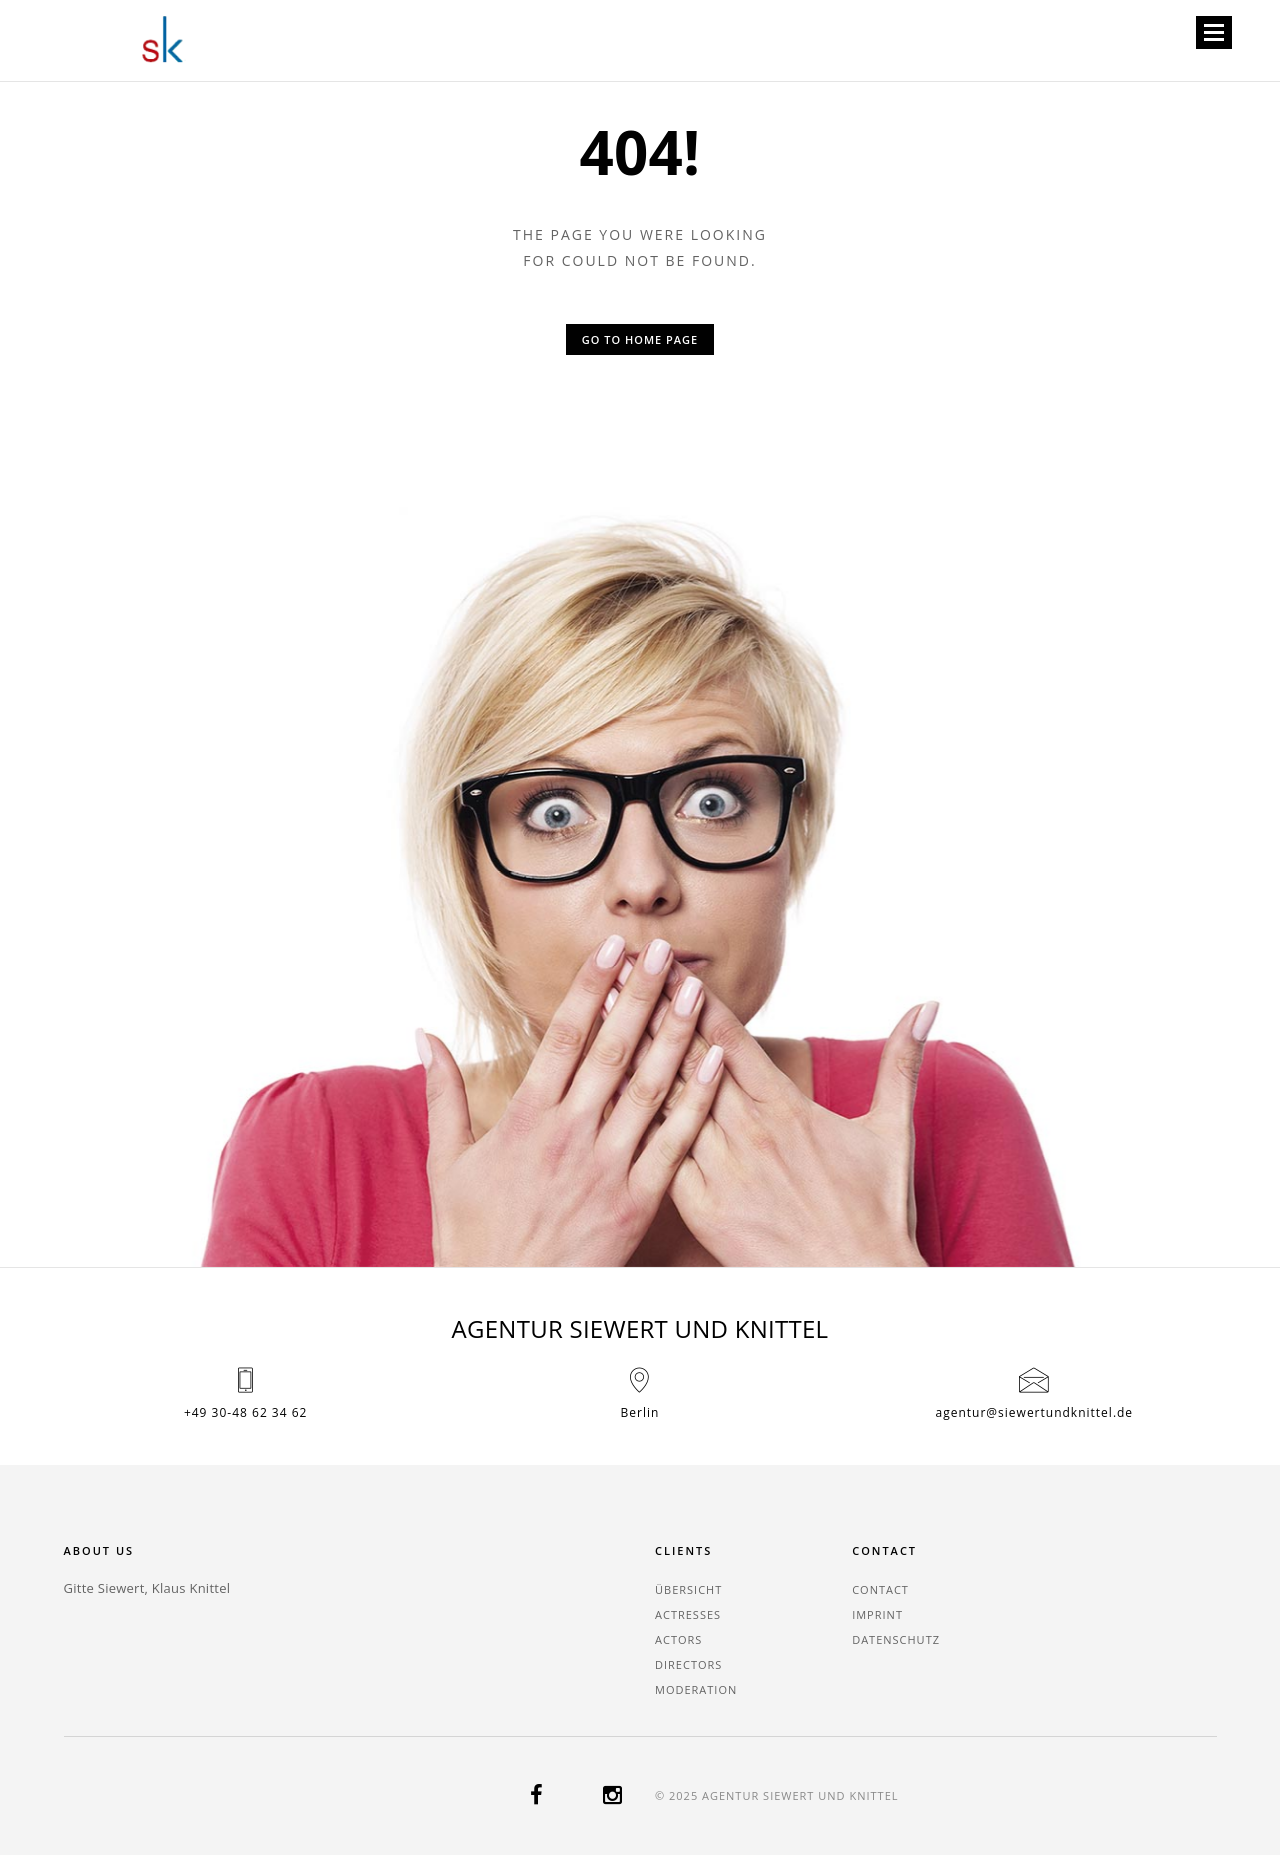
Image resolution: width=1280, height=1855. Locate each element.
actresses (688, 1614)
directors (688, 1664)
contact (880, 1589)
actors (678, 1639)
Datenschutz (896, 1639)
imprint (877, 1614)
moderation (696, 1689)
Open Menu (1213, 33)
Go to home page (640, 339)
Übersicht (688, 1589)
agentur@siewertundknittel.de (1035, 1412)
